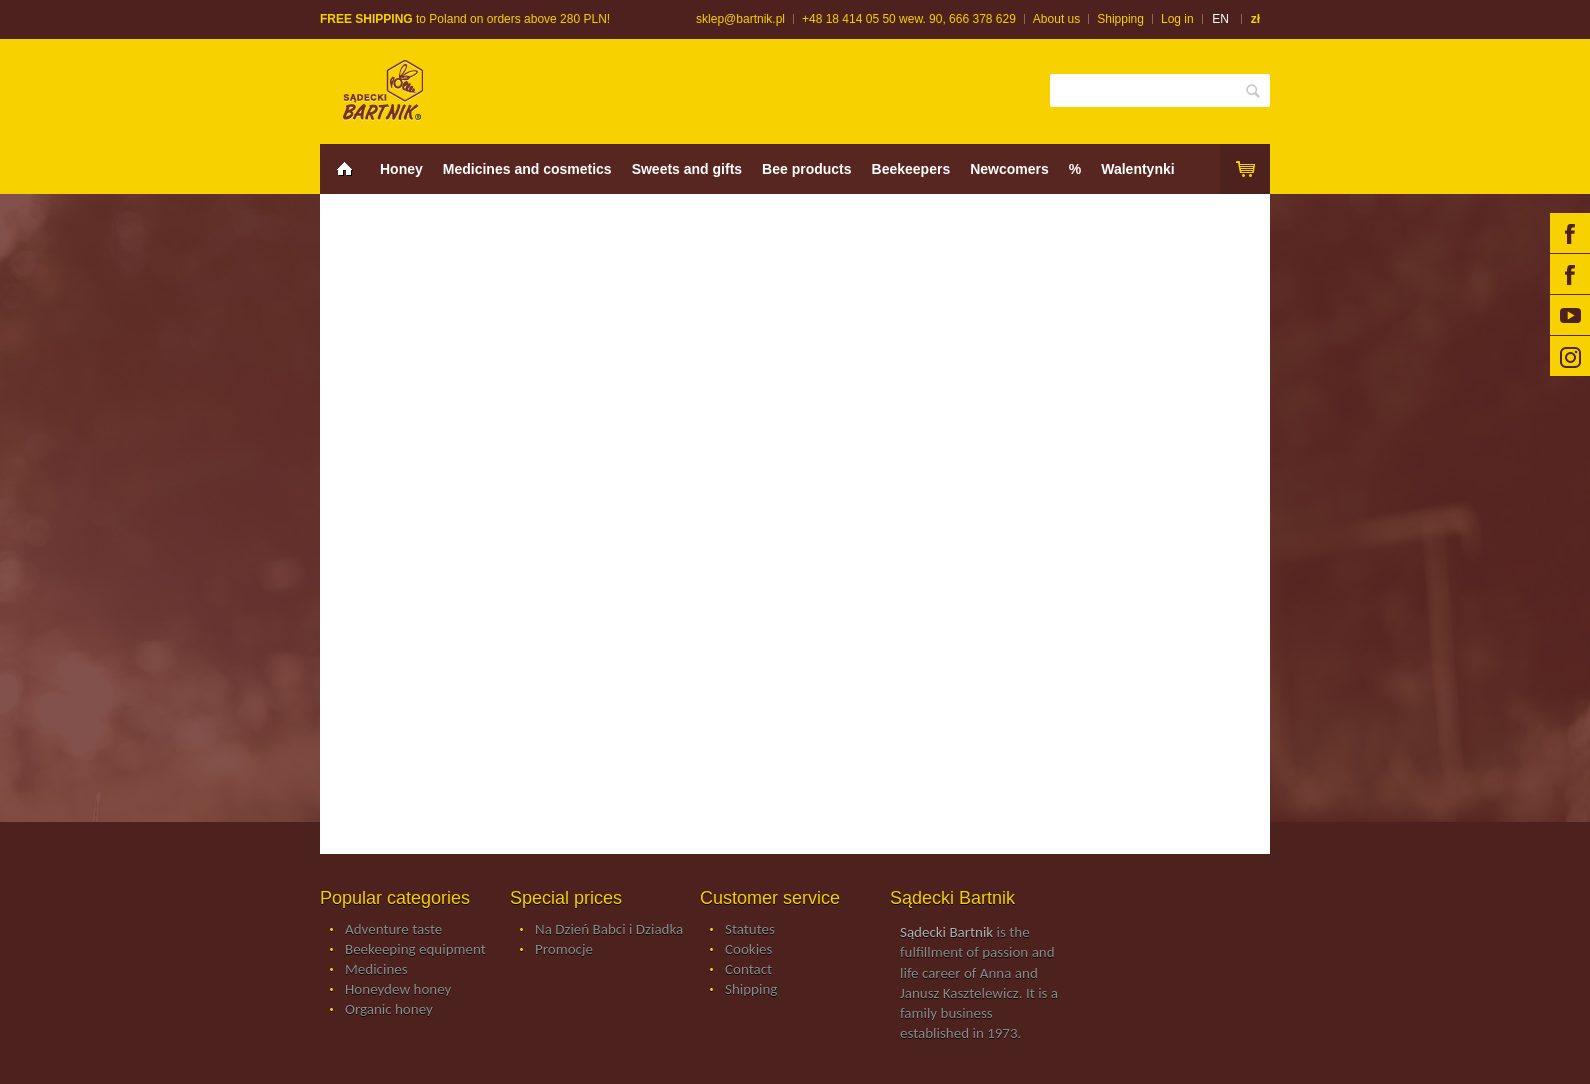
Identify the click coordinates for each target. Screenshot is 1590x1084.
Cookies (748, 950)
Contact (748, 970)
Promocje (564, 950)
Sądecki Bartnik (946, 932)
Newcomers (1009, 169)
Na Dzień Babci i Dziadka (609, 930)
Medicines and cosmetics (527, 169)
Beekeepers (911, 169)
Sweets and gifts (687, 169)
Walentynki (1137, 169)
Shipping (1120, 19)
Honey (401, 169)
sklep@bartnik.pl (740, 19)
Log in (1177, 19)
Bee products (806, 169)
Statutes (750, 930)
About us (1056, 19)
